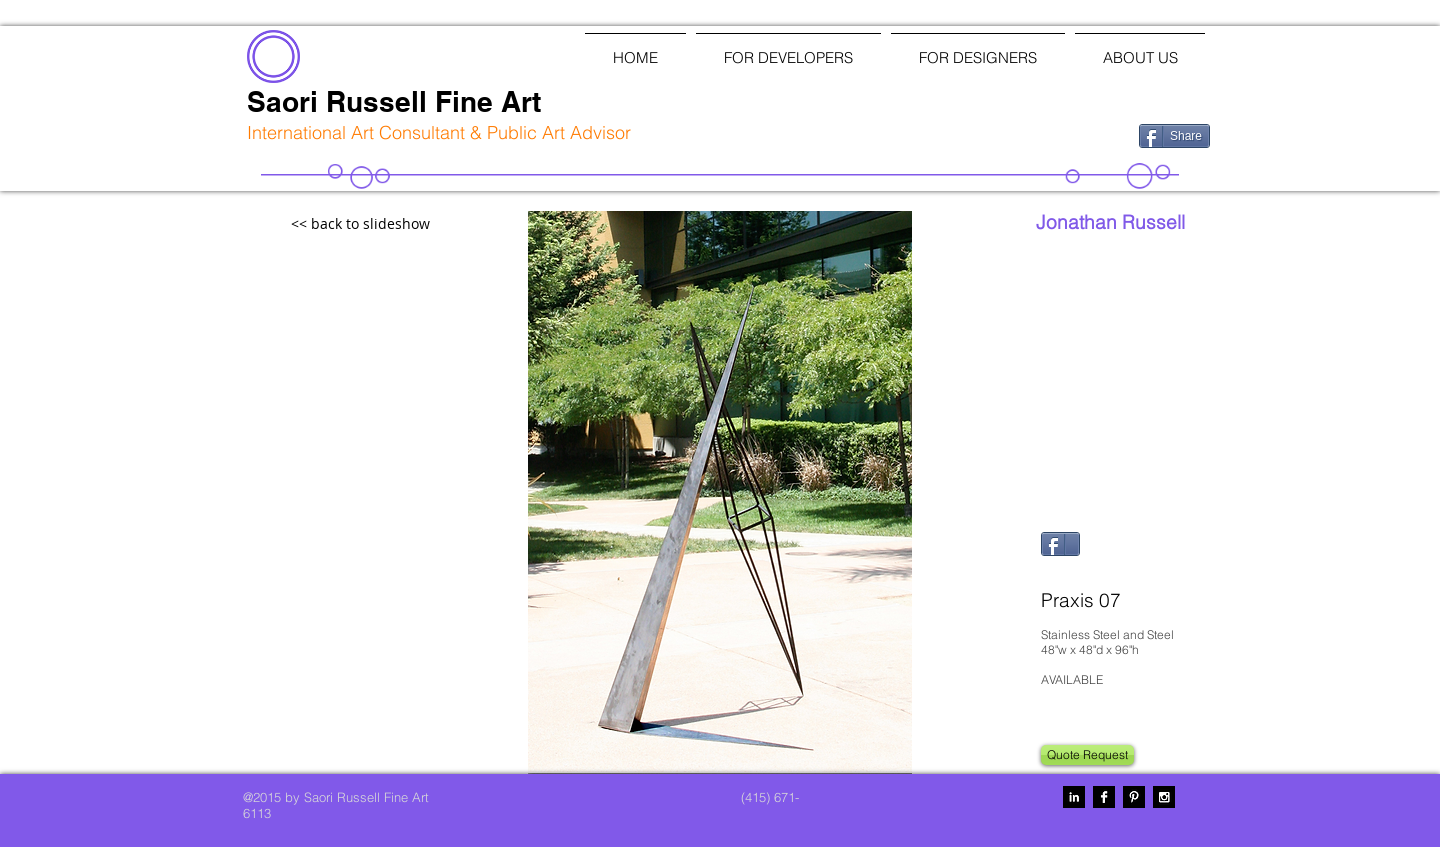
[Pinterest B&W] (1134, 797)
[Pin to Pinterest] (1066, 572)
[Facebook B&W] (1104, 797)
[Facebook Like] (1019, 134)
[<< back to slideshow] (404, 224)
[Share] (1174, 136)
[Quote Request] (1087, 755)
